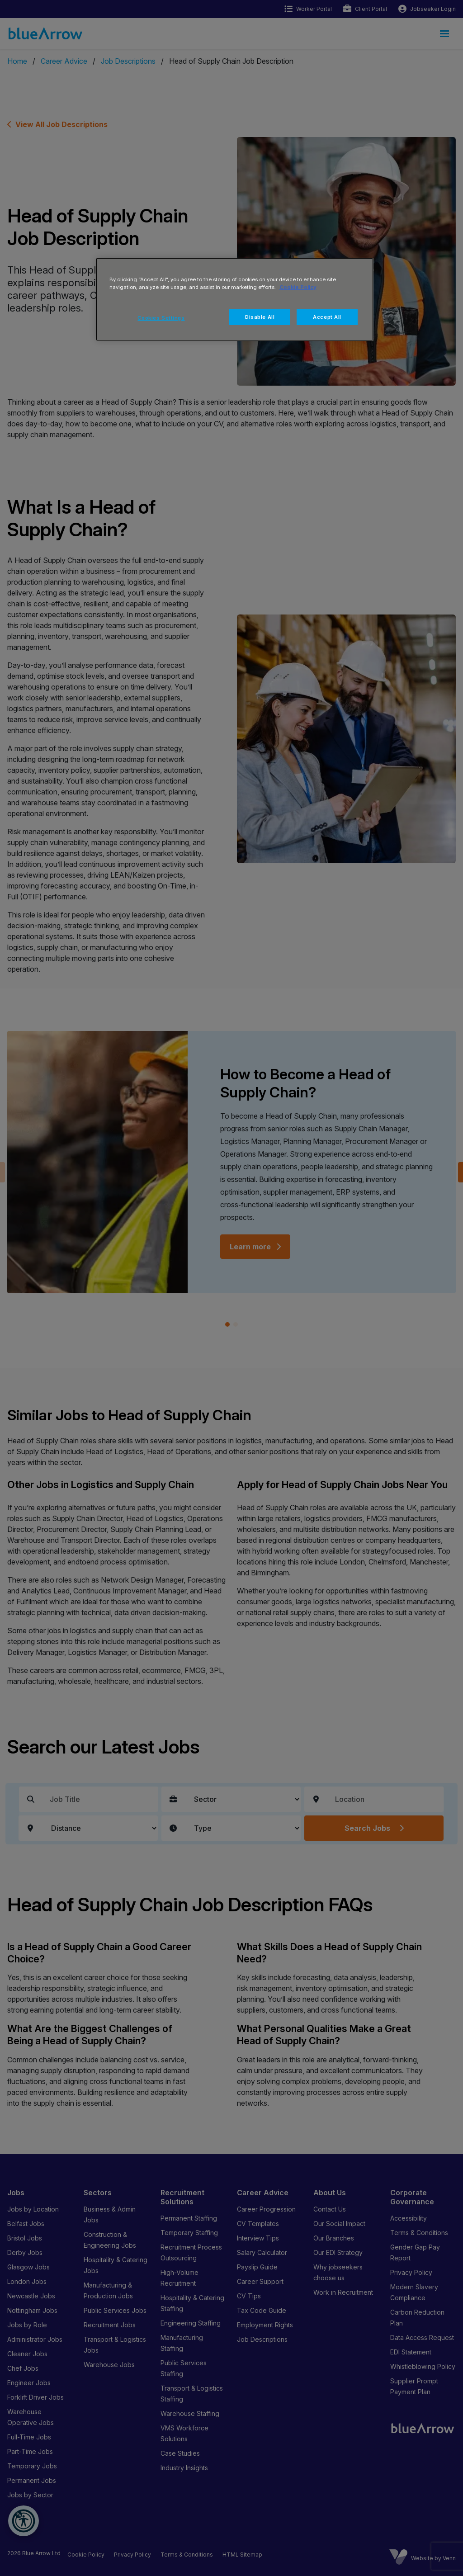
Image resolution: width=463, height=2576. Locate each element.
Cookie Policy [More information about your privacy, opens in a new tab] (298, 287)
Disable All (259, 317)
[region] (234, 299)
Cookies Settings (160, 318)
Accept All (327, 317)
